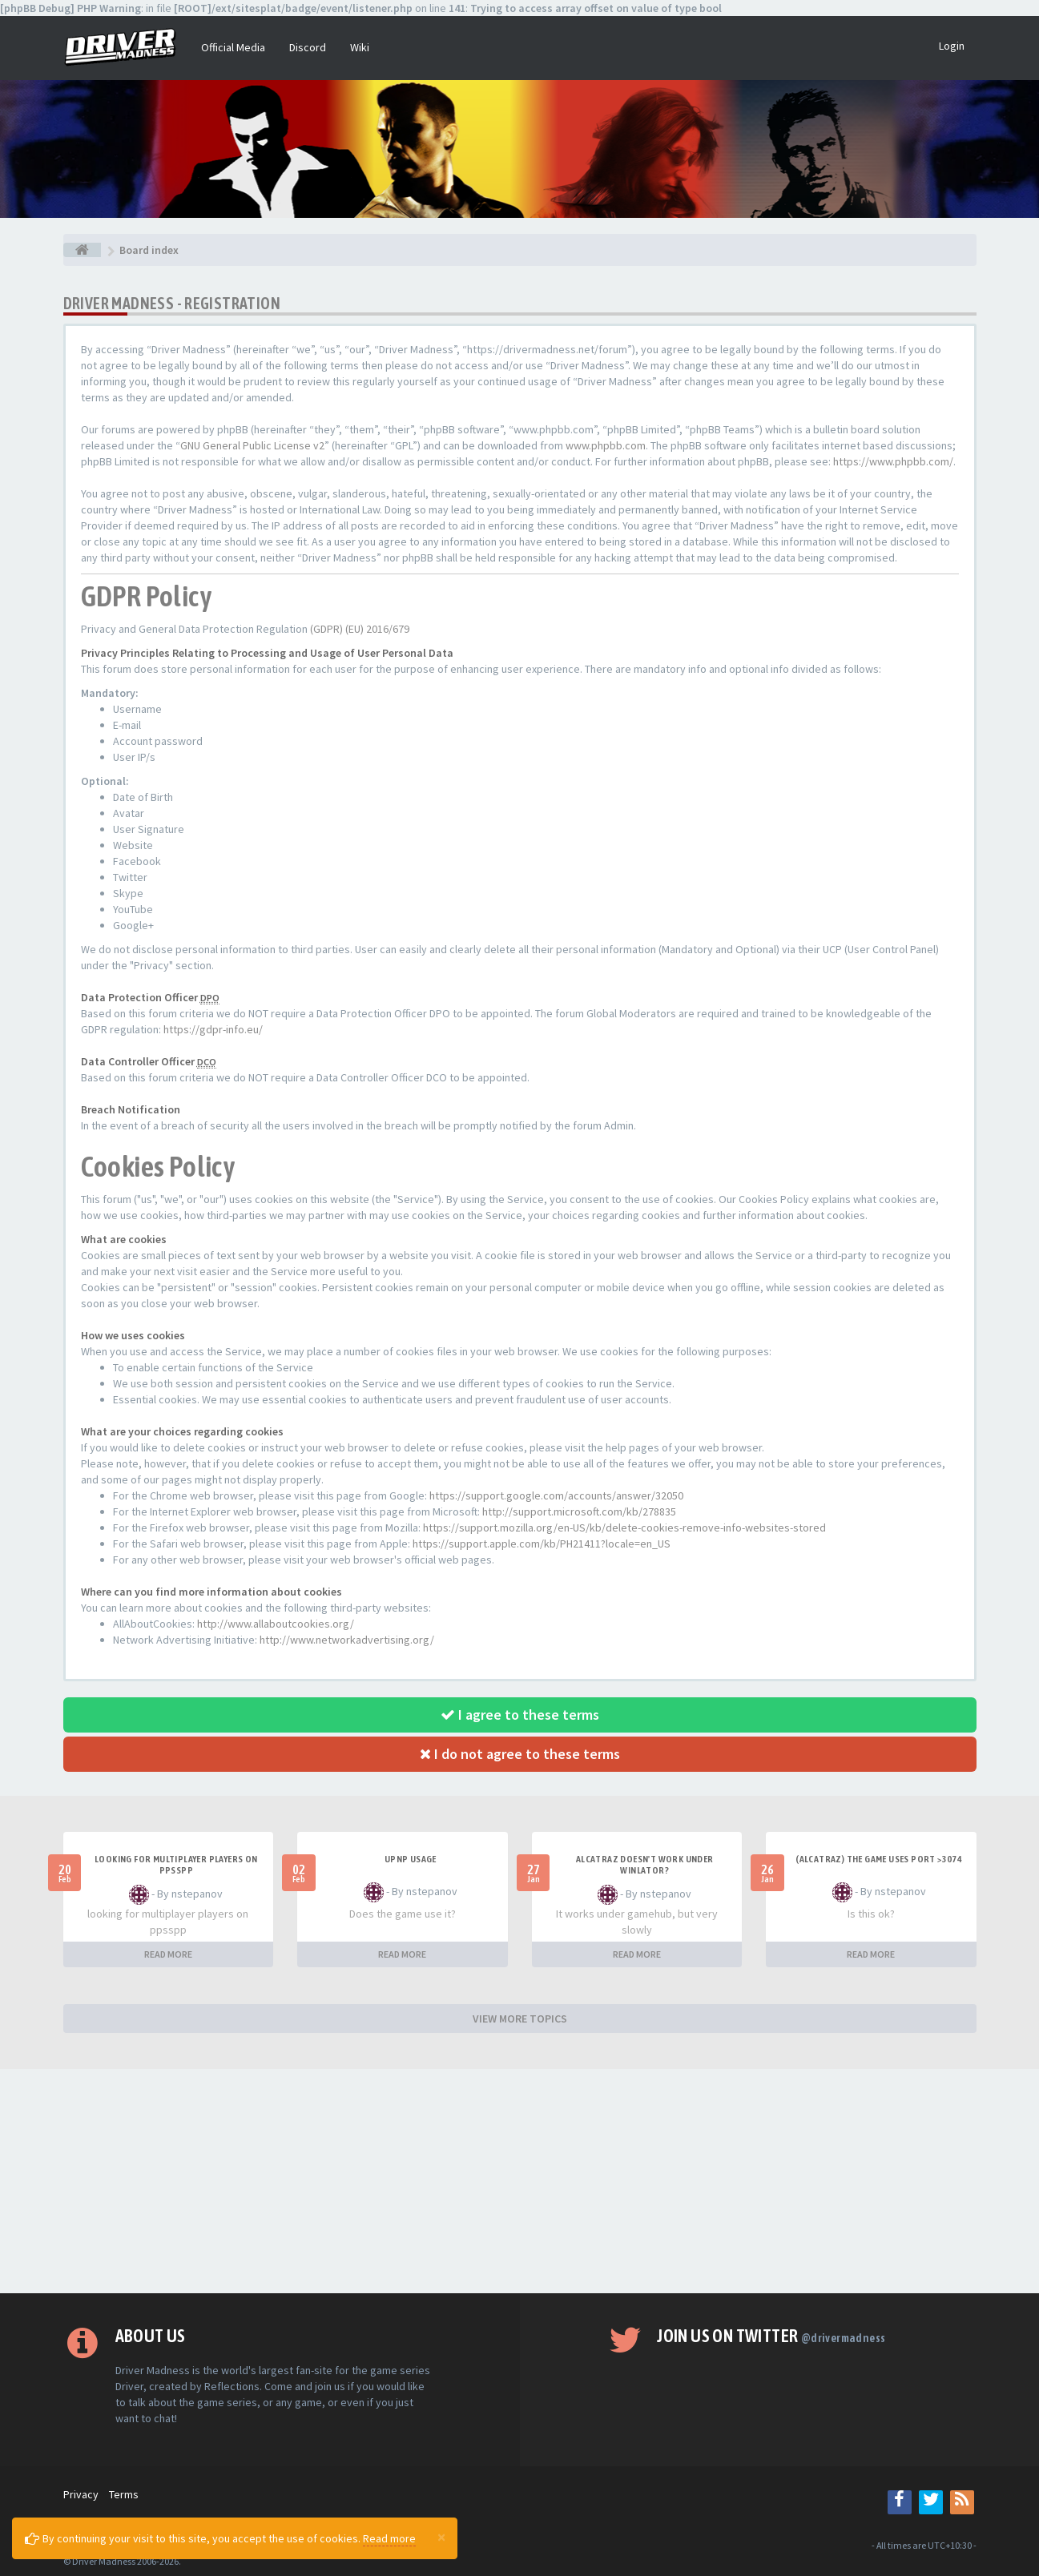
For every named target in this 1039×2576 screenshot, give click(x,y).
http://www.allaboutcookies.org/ (275, 1623)
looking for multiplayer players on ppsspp (176, 1865)
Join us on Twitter (771, 2335)
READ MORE (168, 1954)
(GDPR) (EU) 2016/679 (359, 629)
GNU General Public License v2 (252, 445)
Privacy (81, 2494)
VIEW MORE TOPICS (520, 2018)
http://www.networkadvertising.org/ (347, 1639)
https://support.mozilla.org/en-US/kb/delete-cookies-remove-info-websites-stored (624, 1527)
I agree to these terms (520, 1714)
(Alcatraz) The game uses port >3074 (878, 1859)
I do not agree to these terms (520, 1754)
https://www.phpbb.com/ (893, 461)
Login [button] (951, 45)
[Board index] (82, 250)
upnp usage (411, 1859)
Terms (124, 2494)
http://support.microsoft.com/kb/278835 (579, 1511)
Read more (389, 2538)
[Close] (441, 2537)
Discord (307, 47)
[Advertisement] (520, 2181)
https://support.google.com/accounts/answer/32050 (556, 1495)
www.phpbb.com (606, 445)
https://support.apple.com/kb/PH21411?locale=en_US (542, 1543)
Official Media (233, 47)
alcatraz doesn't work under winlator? (645, 1865)
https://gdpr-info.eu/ (213, 1029)
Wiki (359, 47)
